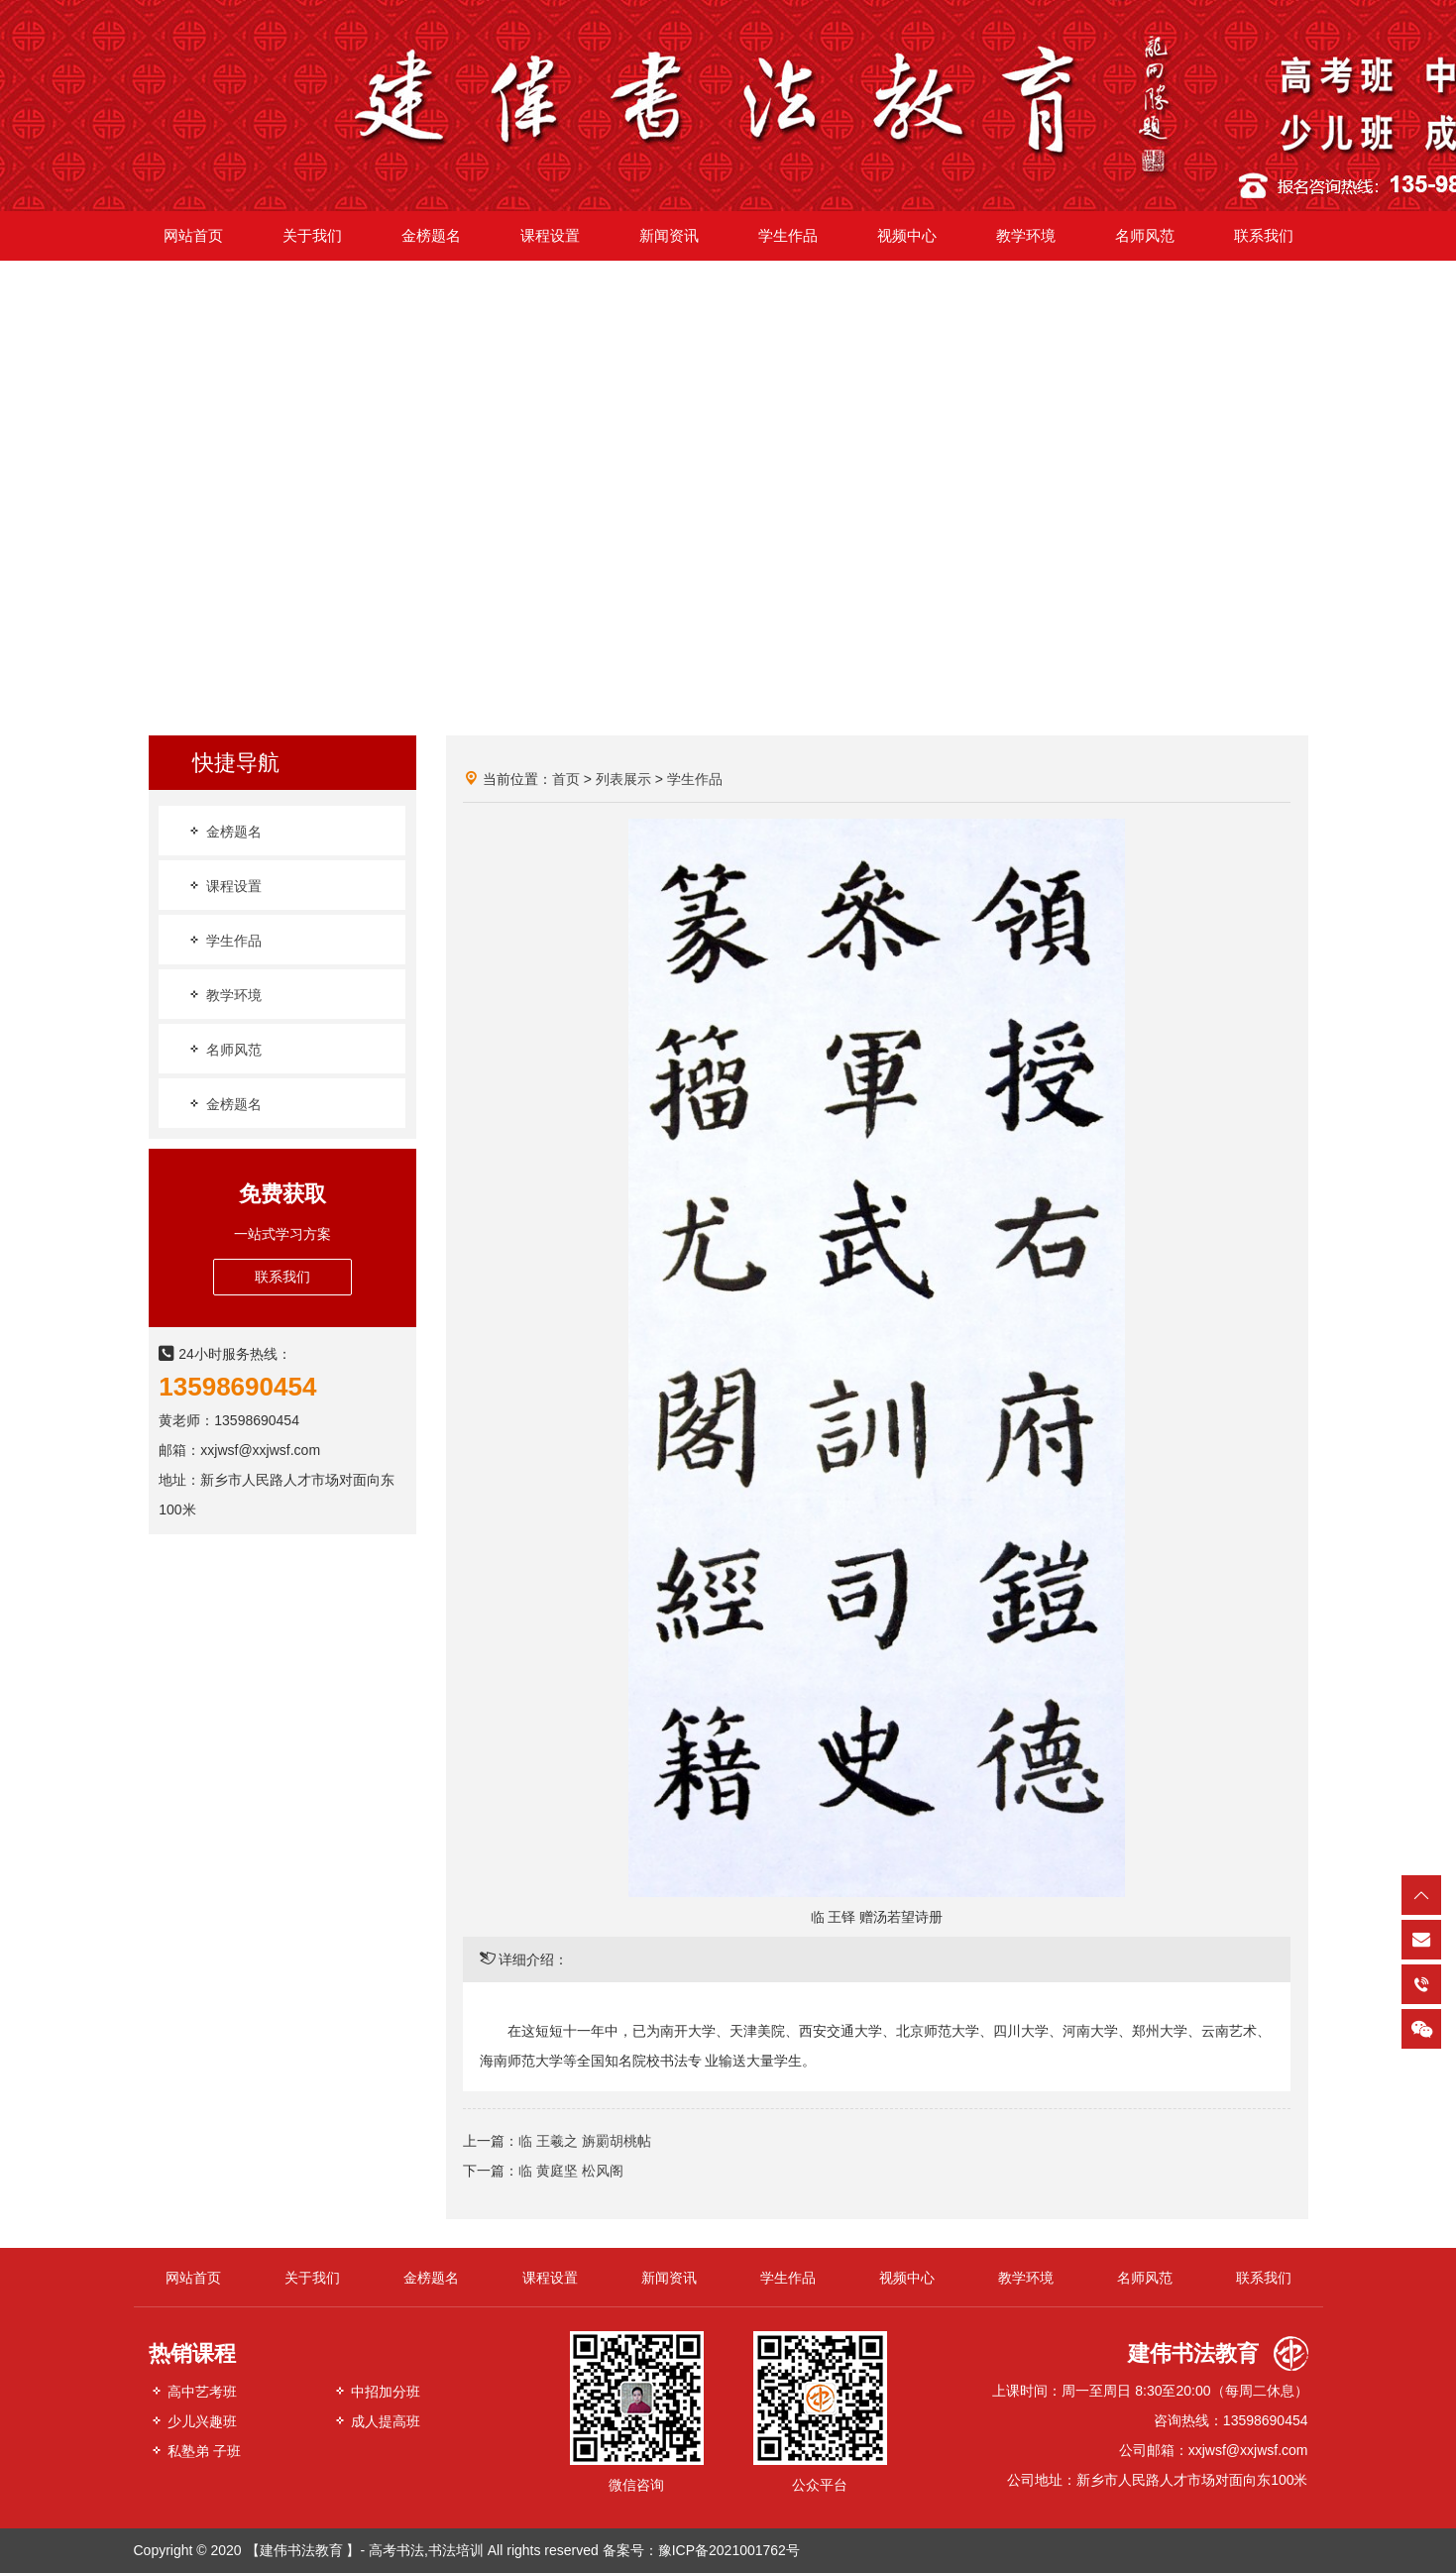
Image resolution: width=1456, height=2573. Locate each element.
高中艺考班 (193, 2391)
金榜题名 (224, 831)
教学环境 (224, 994)
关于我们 (312, 2278)
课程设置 (224, 885)
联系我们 (282, 1277)
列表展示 (623, 779)
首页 (566, 779)
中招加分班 (376, 2391)
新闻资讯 (669, 2278)
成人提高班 (376, 2420)
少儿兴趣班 (193, 2420)
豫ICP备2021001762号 (729, 2550)
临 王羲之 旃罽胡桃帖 (584, 2141)
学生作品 (224, 940)
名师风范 (224, 1049)
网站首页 (193, 2278)
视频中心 (907, 2278)
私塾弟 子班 (195, 2450)
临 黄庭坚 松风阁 (570, 2171)
